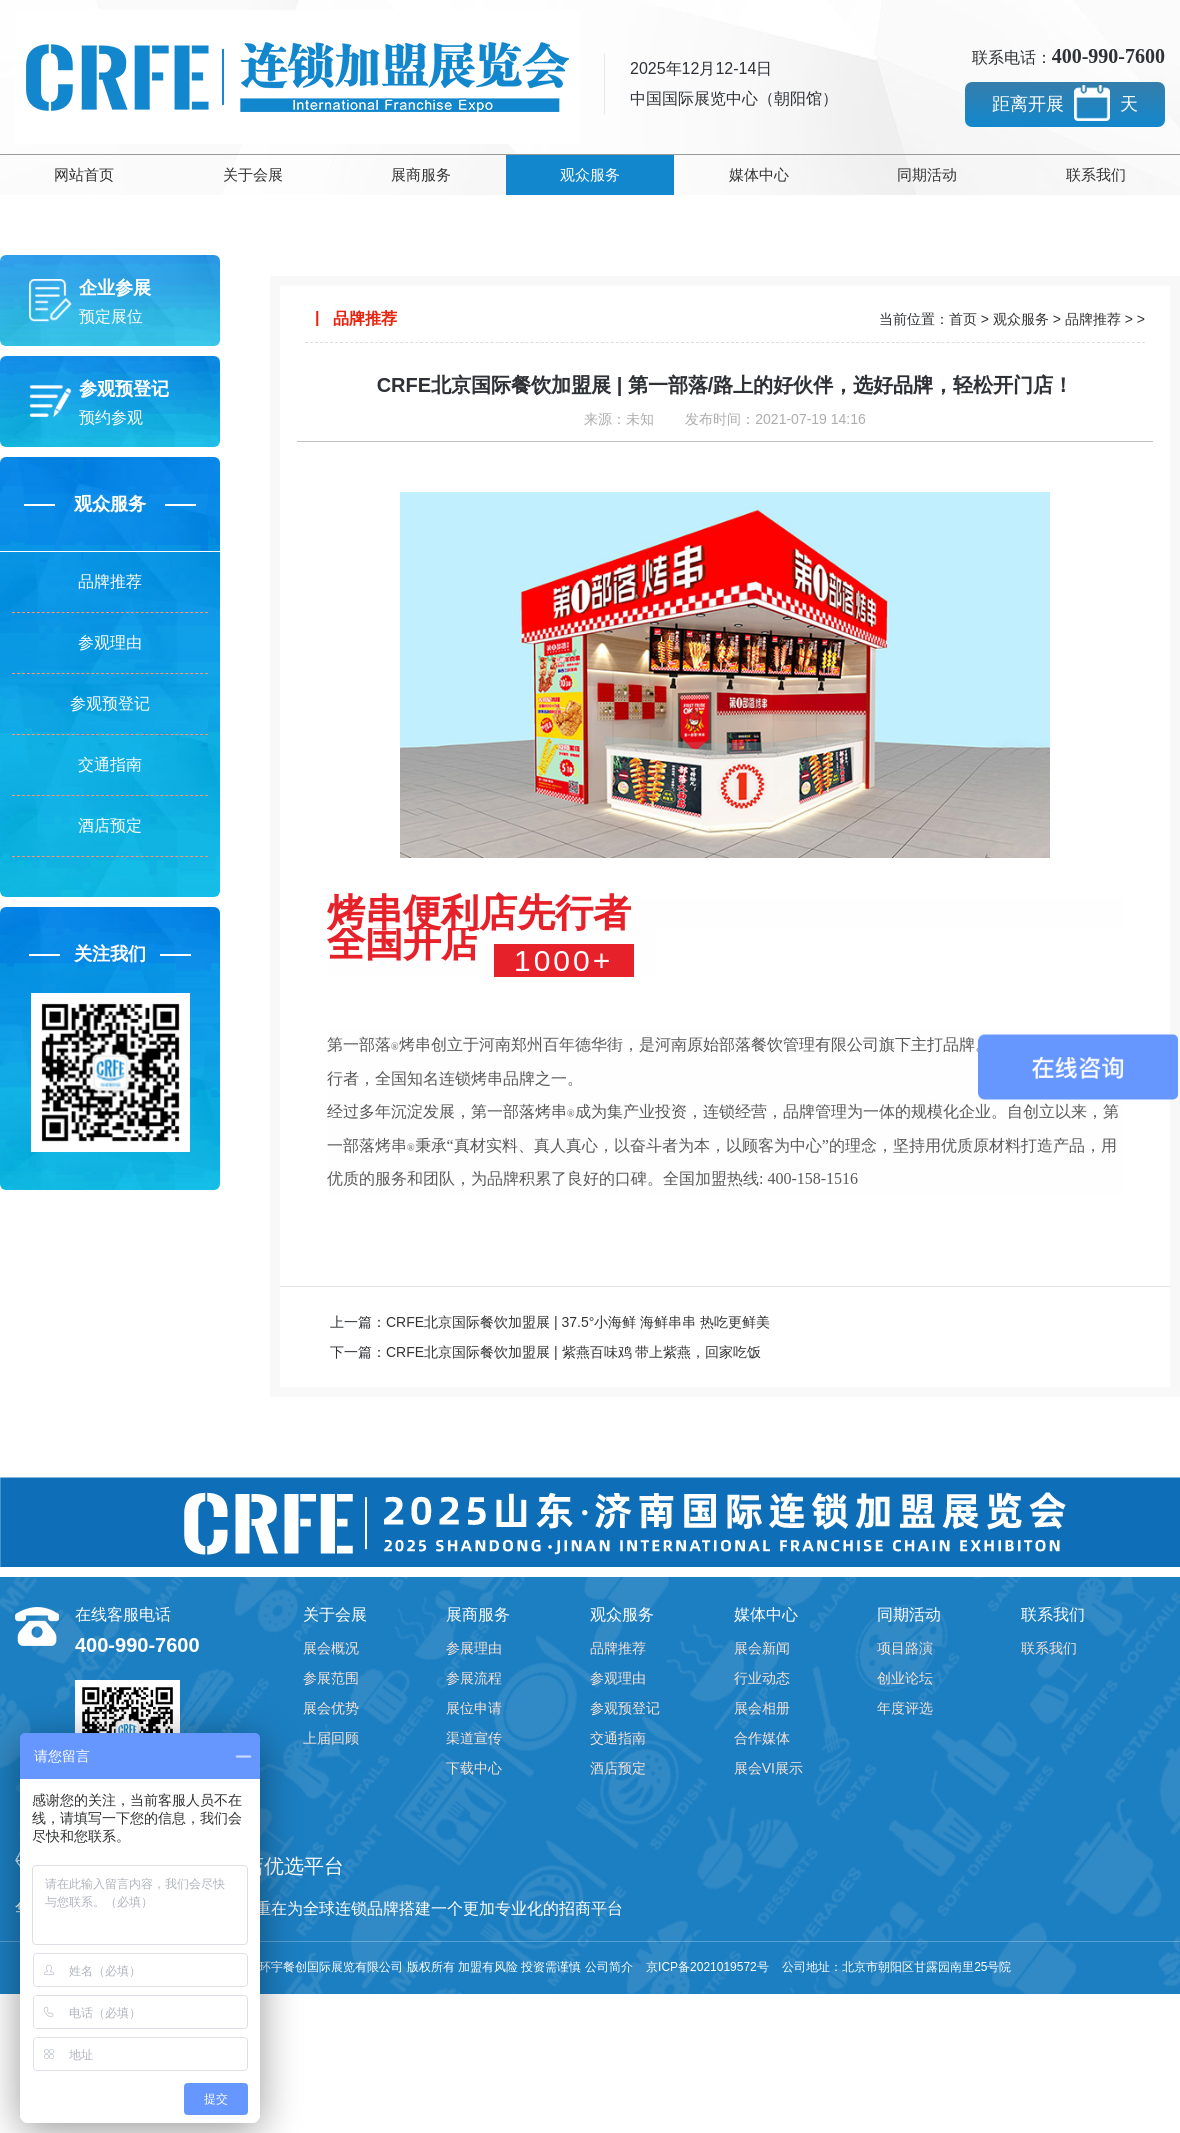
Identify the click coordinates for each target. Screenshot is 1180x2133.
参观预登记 (110, 703)
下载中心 (474, 1768)
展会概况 (331, 1648)
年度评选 (905, 1708)
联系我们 (1096, 174)
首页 (963, 319)
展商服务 (421, 174)
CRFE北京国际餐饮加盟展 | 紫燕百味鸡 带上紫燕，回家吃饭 (573, 1352)
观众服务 (590, 174)
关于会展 (253, 174)
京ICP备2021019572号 (707, 1967)
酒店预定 (110, 825)
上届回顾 (331, 1738)
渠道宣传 (474, 1738)
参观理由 (110, 642)
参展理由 (474, 1648)
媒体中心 (759, 174)
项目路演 (905, 1648)
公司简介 (609, 1967)
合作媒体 (762, 1738)
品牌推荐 (110, 581)
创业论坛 (905, 1678)
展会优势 (331, 1708)
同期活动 (927, 174)
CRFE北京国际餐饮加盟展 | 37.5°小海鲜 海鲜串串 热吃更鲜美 (578, 1322)
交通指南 (110, 764)
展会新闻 (762, 1648)
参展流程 (474, 1678)
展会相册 (762, 1708)
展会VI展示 (768, 1768)
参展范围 (331, 1678)
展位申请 (474, 1708)
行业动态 (762, 1678)
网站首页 (84, 174)
